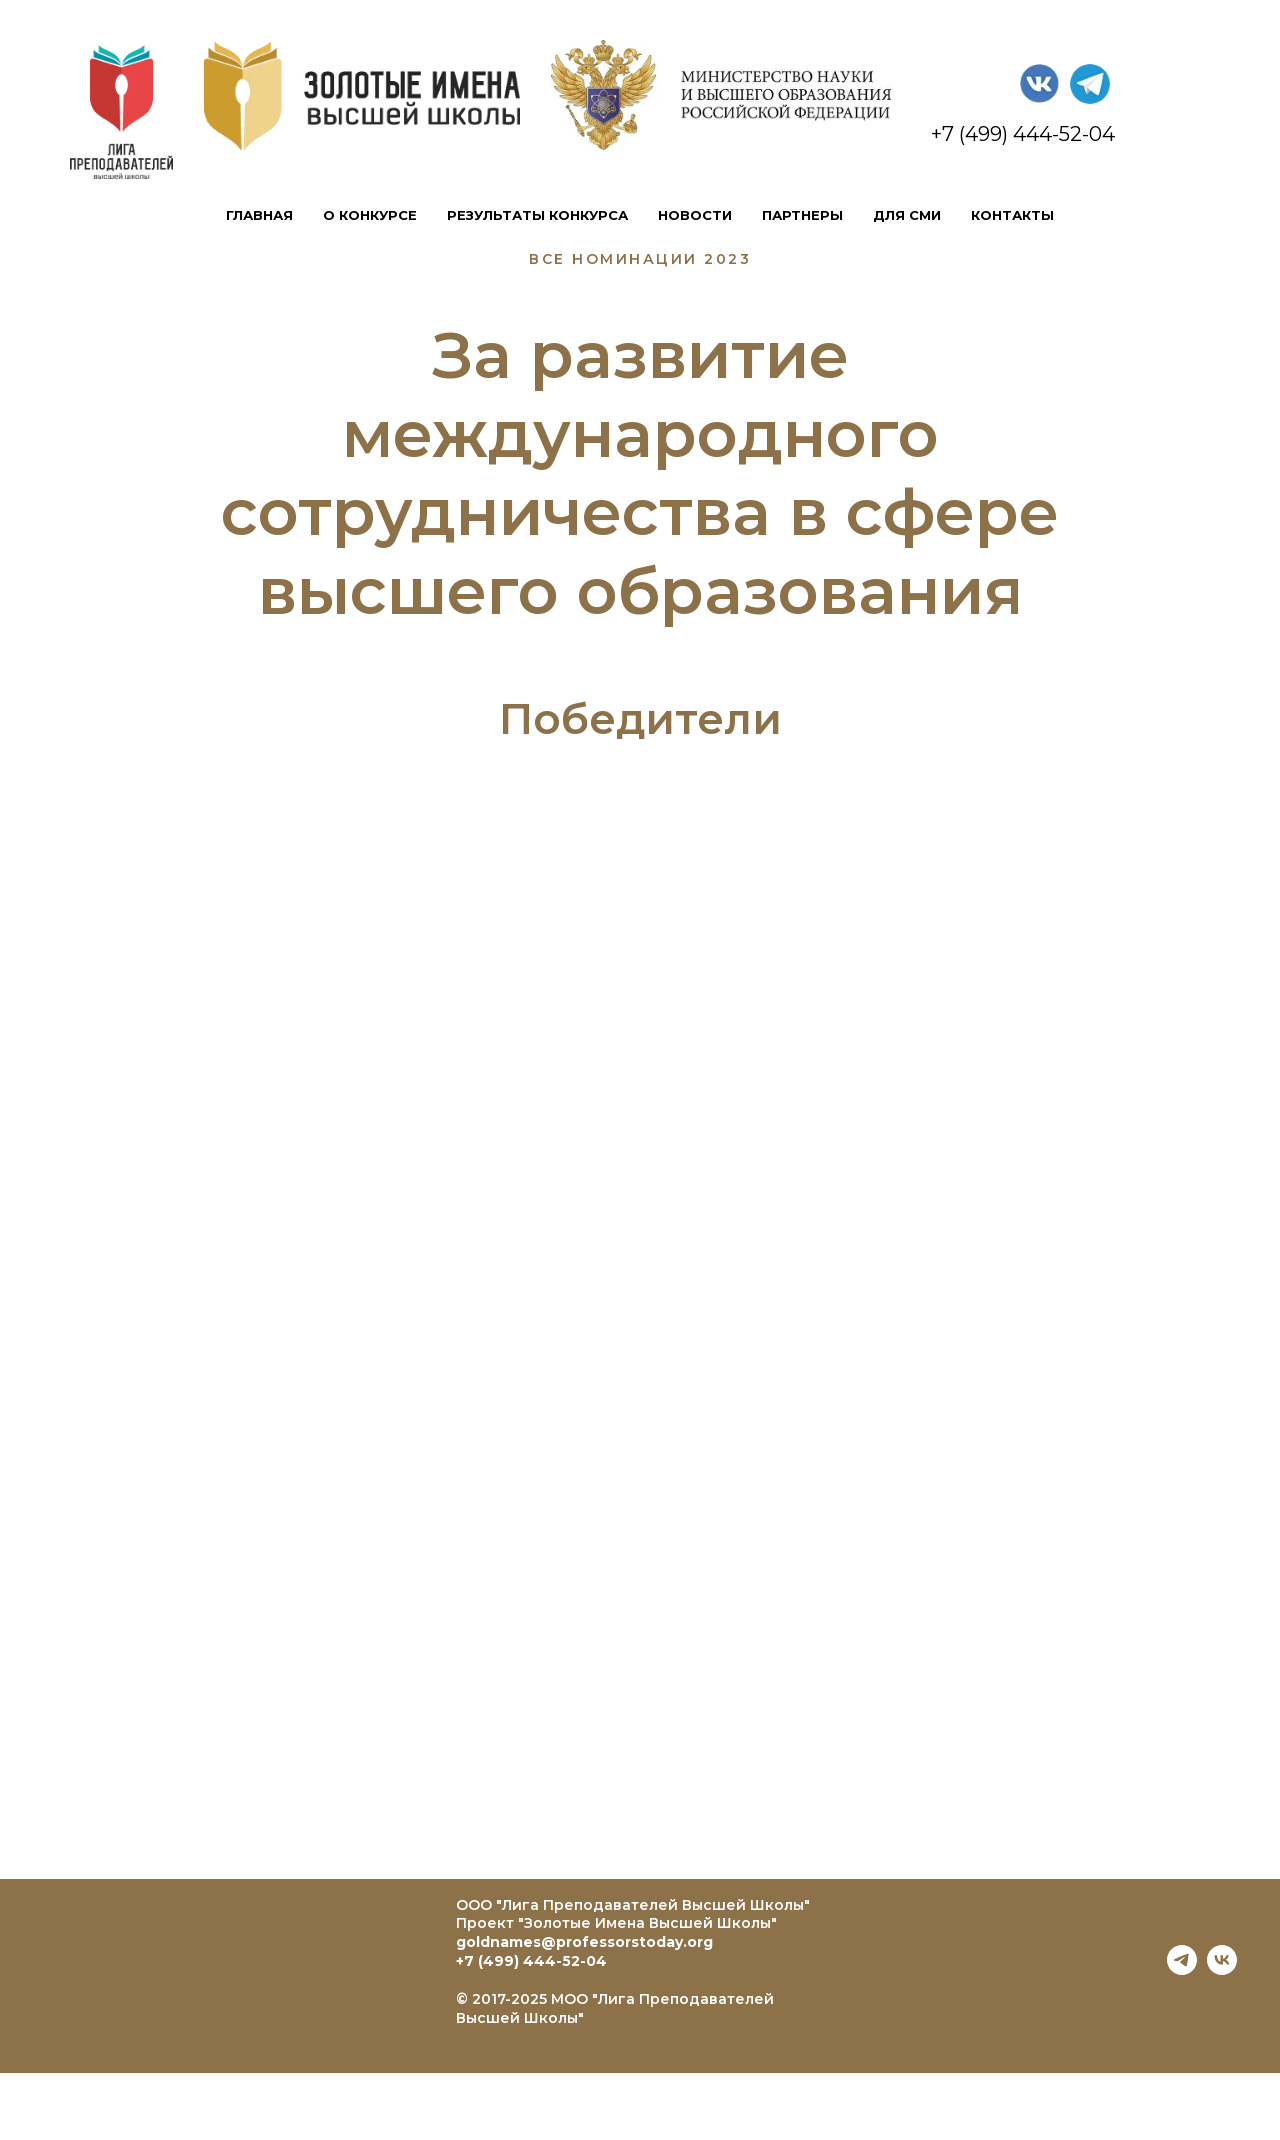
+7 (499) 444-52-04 (531, 1961)
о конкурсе (370, 215)
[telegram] (1182, 1969)
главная (259, 215)
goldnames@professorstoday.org (584, 1942)
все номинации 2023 (640, 259)
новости (695, 215)
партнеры (802, 215)
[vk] (1222, 1969)
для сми (907, 215)
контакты (1012, 215)
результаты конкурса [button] (537, 215)
